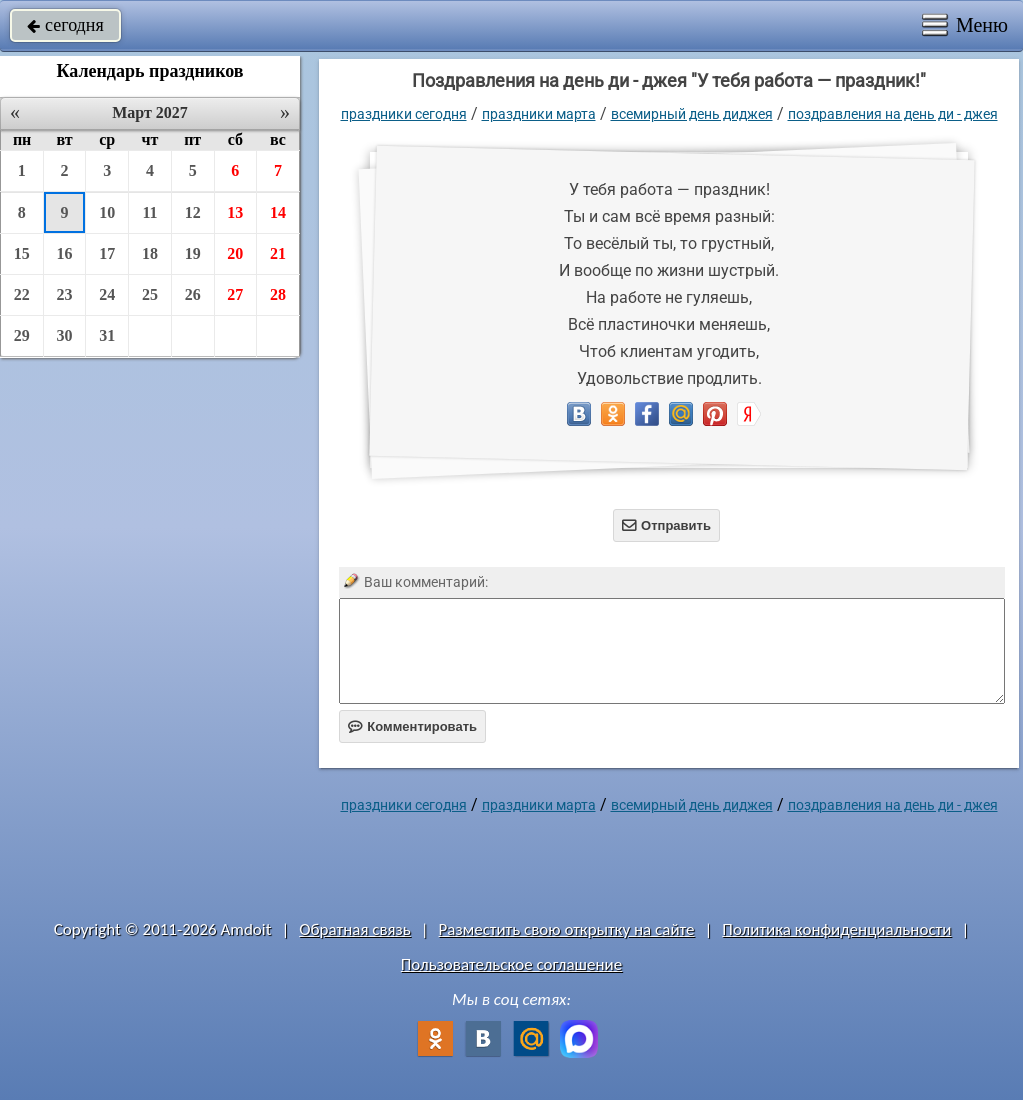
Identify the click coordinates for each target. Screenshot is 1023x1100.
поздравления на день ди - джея (893, 114)
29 (22, 335)
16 (65, 253)
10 (107, 212)
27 (235, 294)
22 (22, 294)
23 (65, 294)
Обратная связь (355, 929)
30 (65, 335)
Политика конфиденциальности (836, 929)
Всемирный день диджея (692, 114)
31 (107, 335)
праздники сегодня (404, 114)
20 (235, 253)
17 (107, 253)
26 (193, 294)
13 (235, 212)
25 (150, 294)
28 (278, 294)
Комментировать (412, 726)
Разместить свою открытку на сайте (567, 929)
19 (193, 253)
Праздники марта (539, 114)
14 (278, 212)
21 (278, 253)
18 (150, 253)
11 (149, 212)
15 (22, 253)
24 (107, 294)
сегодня (65, 25)
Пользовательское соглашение (511, 964)
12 (193, 212)
